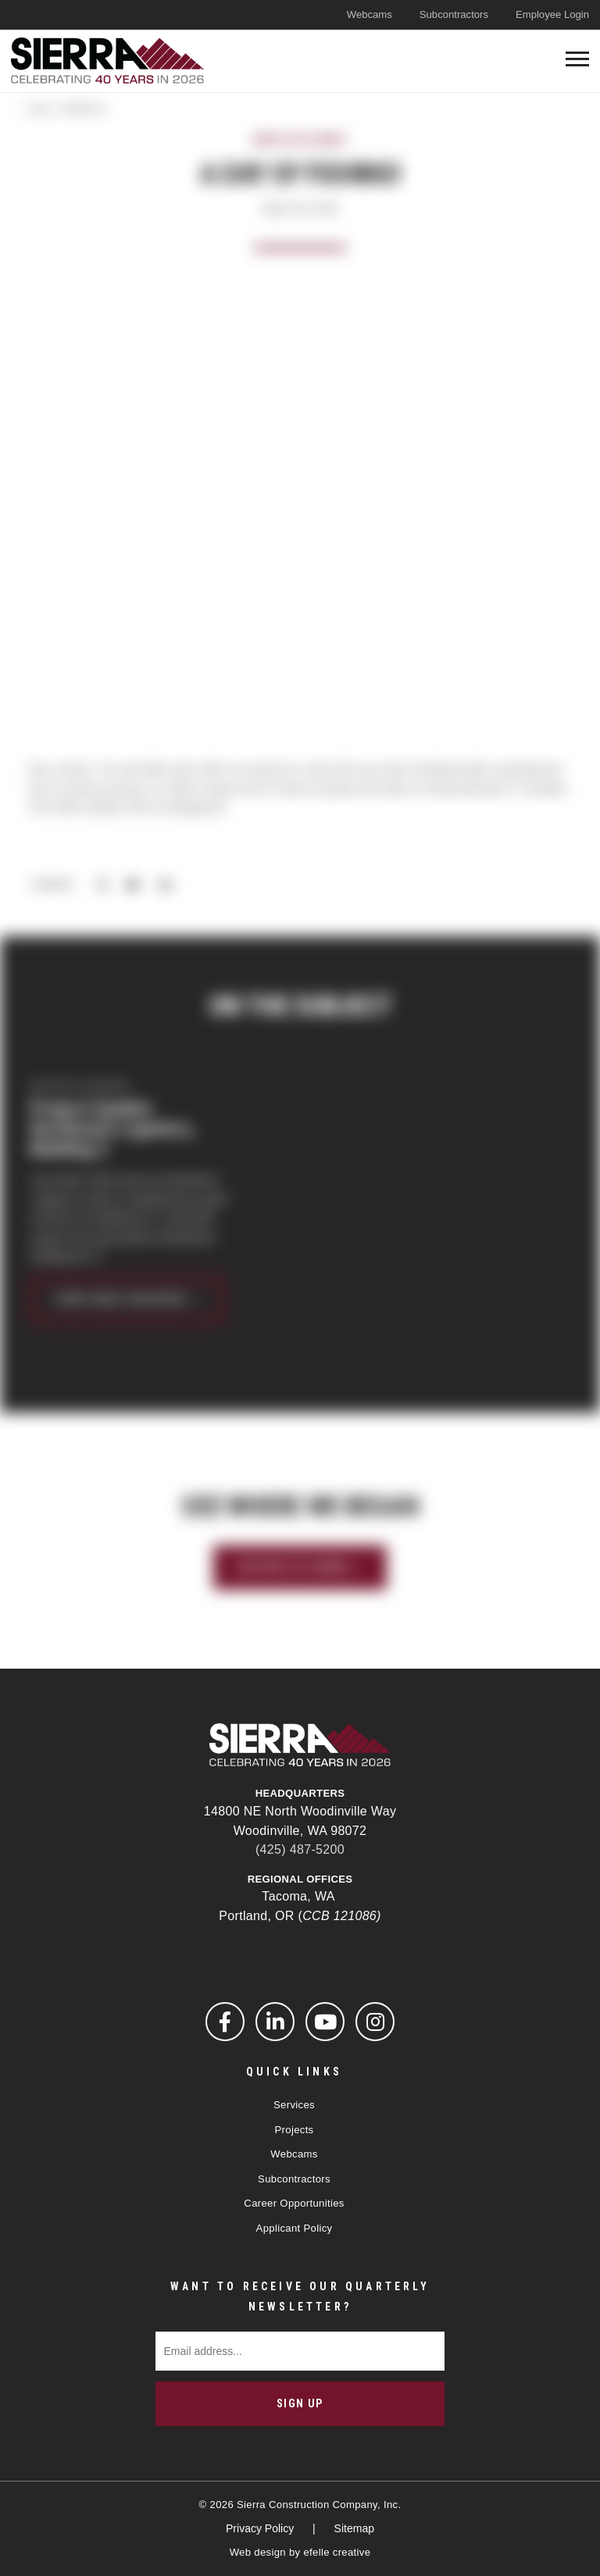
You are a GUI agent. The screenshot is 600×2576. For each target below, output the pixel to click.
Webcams (369, 14)
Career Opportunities (294, 2203)
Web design (258, 2552)
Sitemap (354, 2528)
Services (294, 2105)
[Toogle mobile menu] (577, 59)
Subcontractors (454, 14)
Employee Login (552, 14)
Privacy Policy (261, 2528)
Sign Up (300, 2403)
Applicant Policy (294, 2228)
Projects (293, 2130)
